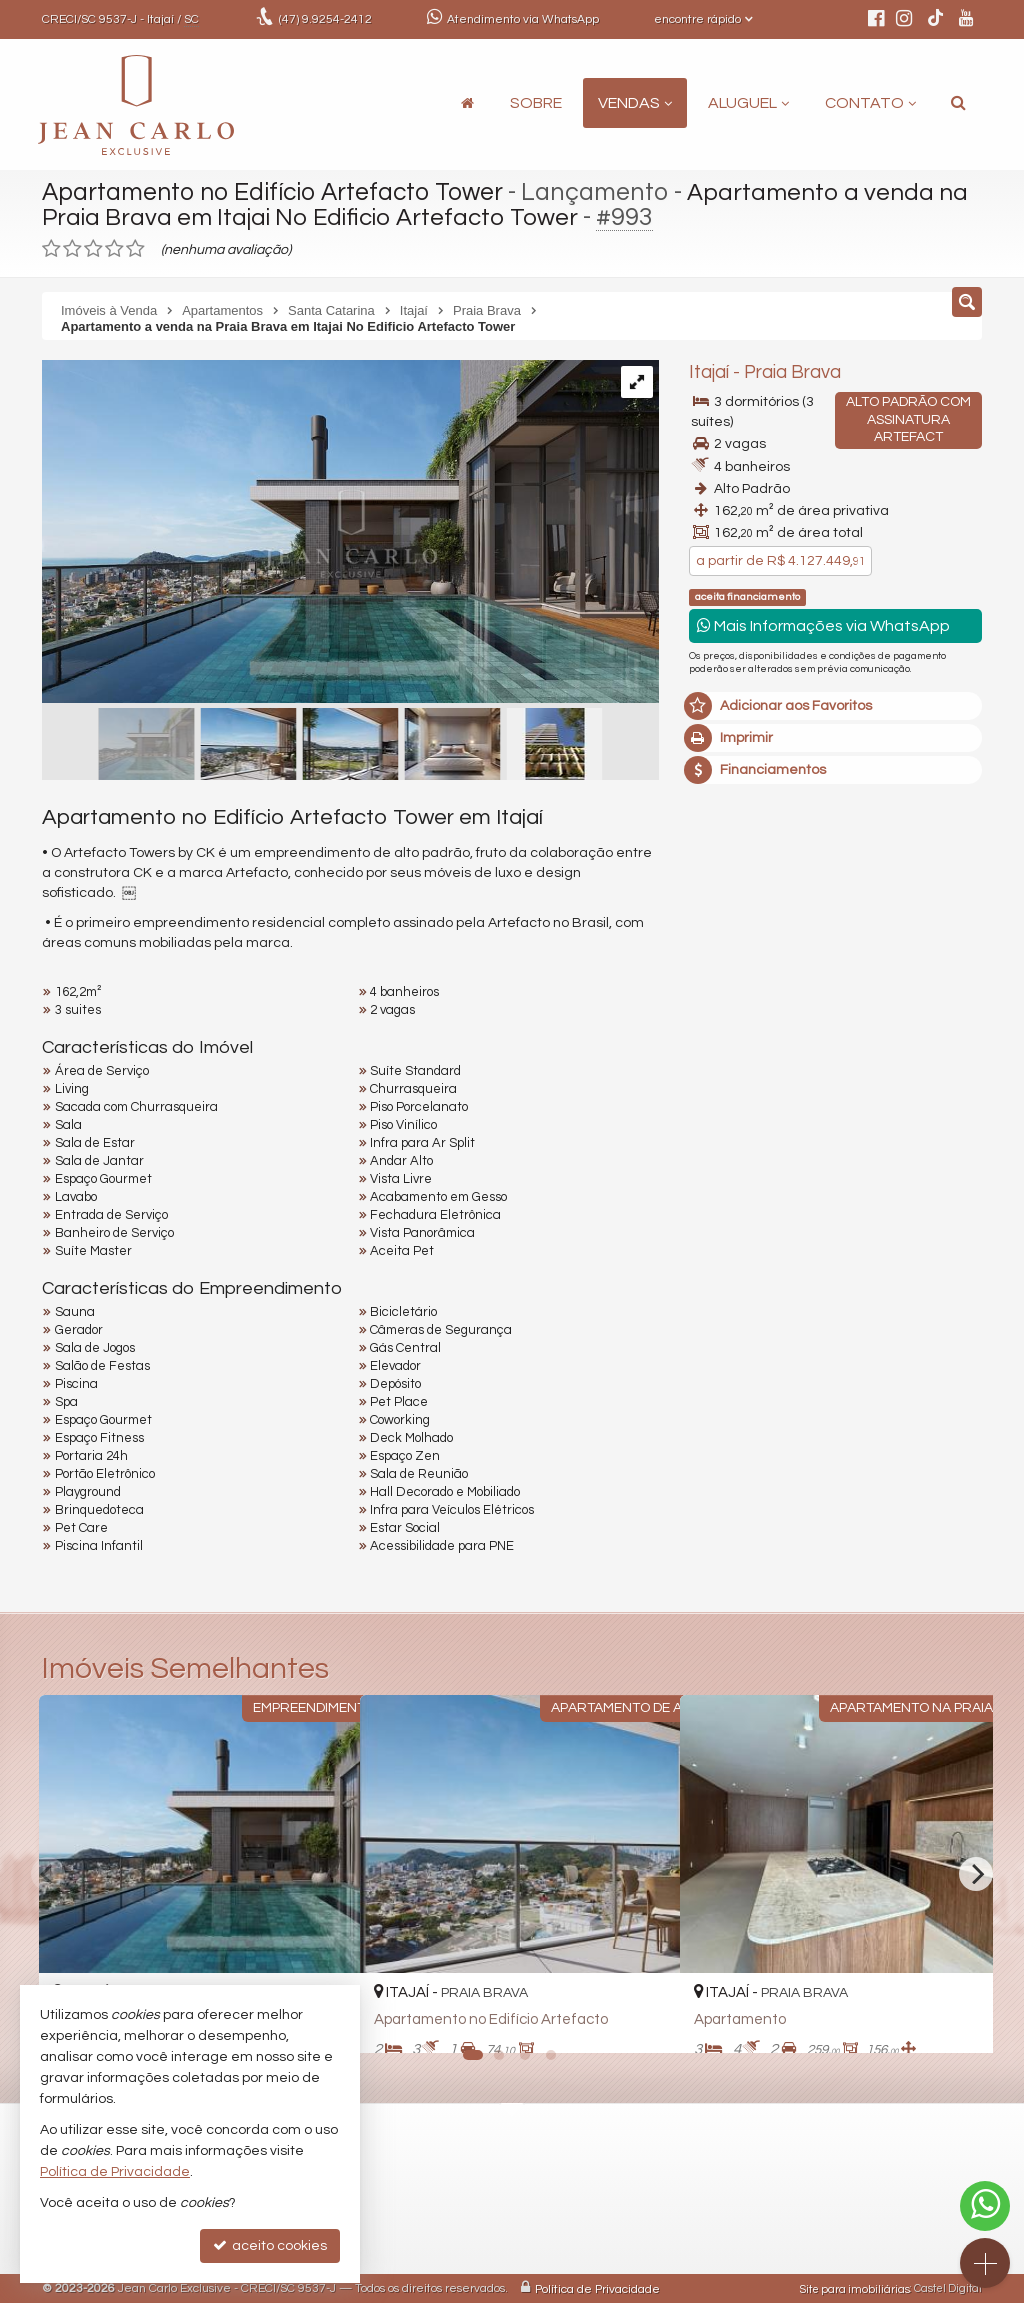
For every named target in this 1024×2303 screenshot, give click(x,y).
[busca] (958, 103)
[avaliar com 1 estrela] (51, 249)
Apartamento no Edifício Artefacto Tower (276, 192)
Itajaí (709, 372)
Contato (870, 103)
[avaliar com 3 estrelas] (93, 249)
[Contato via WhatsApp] (985, 2206)
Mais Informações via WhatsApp (823, 625)
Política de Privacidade (597, 2288)
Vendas (635, 103)
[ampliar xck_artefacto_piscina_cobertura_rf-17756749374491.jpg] (350, 533)
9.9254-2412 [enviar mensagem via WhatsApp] (325, 19)
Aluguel (748, 103)
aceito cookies (270, 2245)
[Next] (976, 1874)
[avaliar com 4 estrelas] (114, 249)
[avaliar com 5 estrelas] (135, 249)
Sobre (536, 103)
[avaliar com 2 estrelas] (72, 249)
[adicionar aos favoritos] (643, 2019)
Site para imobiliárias (855, 2288)
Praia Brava (792, 372)
